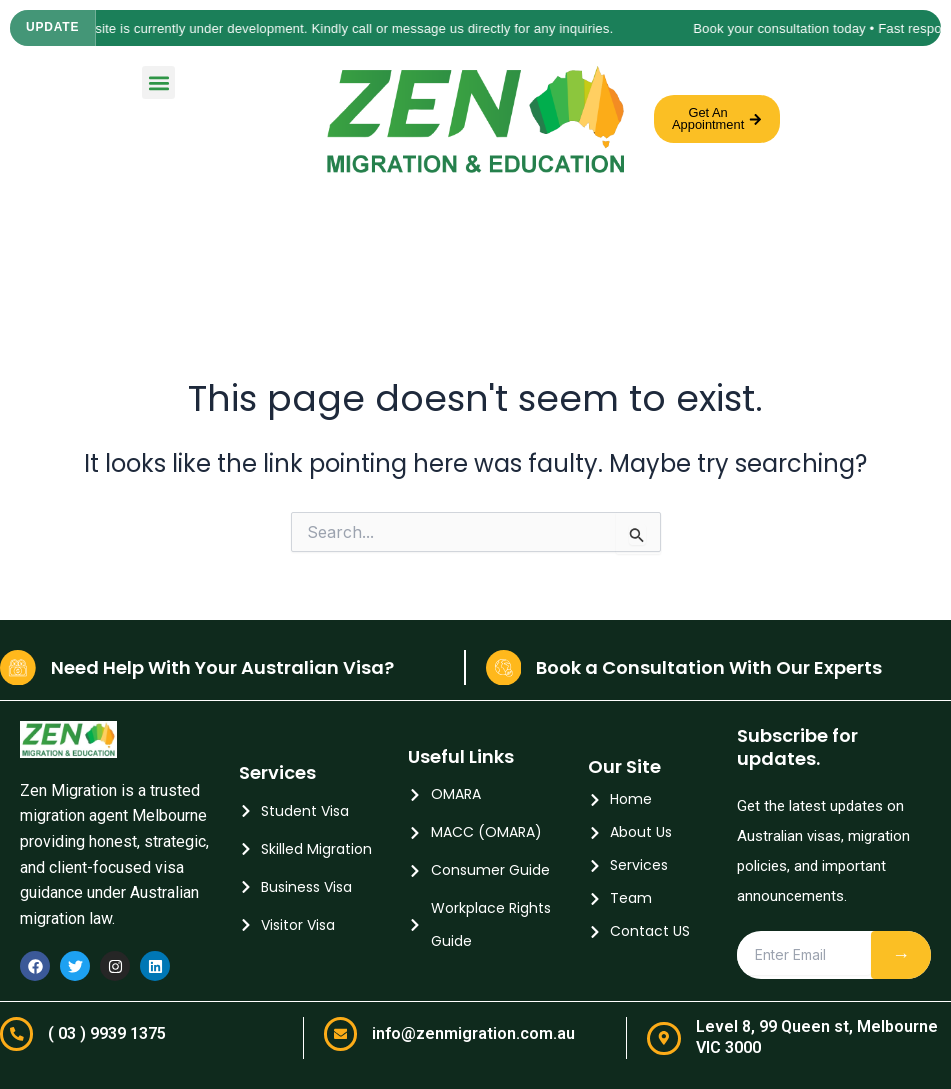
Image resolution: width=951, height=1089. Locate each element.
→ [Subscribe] (901, 954)
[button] (158, 82)
